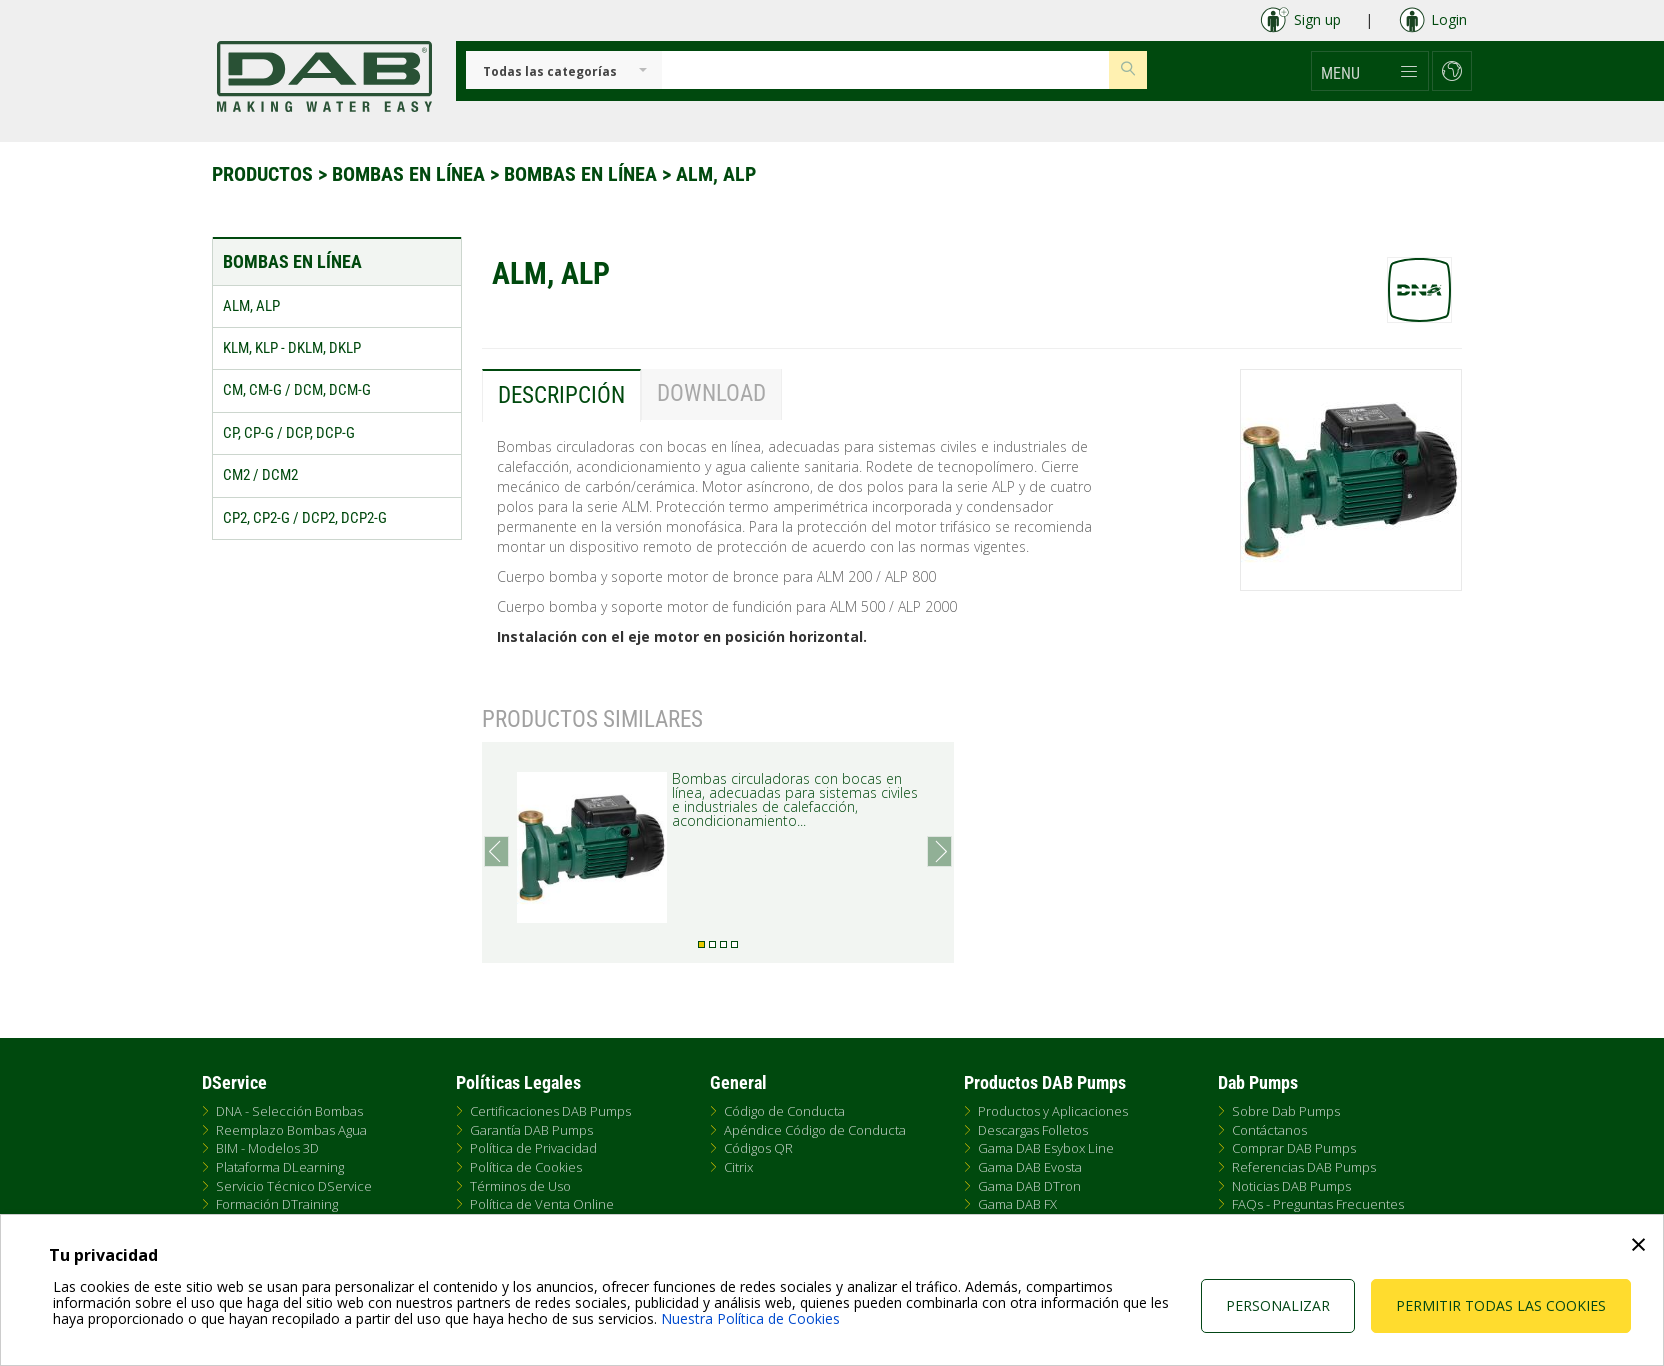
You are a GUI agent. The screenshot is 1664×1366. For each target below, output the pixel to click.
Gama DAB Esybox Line (1046, 1148)
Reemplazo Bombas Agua (291, 1130)
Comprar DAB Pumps (1294, 1148)
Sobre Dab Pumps (1286, 1111)
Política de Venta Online (542, 1204)
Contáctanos (1269, 1130)
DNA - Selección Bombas (289, 1111)
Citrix (738, 1167)
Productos (265, 174)
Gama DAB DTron (1029, 1186)
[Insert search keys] (885, 70)
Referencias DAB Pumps (1304, 1167)
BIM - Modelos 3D (267, 1148)
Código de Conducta (784, 1111)
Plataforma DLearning (280, 1167)
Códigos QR (758, 1148)
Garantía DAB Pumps (531, 1130)
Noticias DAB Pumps (1291, 1186)
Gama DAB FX (1017, 1204)
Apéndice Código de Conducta (815, 1130)
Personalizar (1278, 1305)
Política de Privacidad (533, 1148)
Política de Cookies (526, 1167)
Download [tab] (711, 393)
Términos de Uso (520, 1186)
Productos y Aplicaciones (1053, 1111)
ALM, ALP (716, 174)
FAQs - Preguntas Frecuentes (1318, 1204)
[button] (1370, 71)
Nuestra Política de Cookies (750, 1318)
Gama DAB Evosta (1030, 1167)
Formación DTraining (277, 1204)
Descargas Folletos (1033, 1130)
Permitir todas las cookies (1501, 1305)
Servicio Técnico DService (294, 1186)
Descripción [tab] (561, 395)
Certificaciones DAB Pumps (550, 1111)
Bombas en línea (411, 174)
